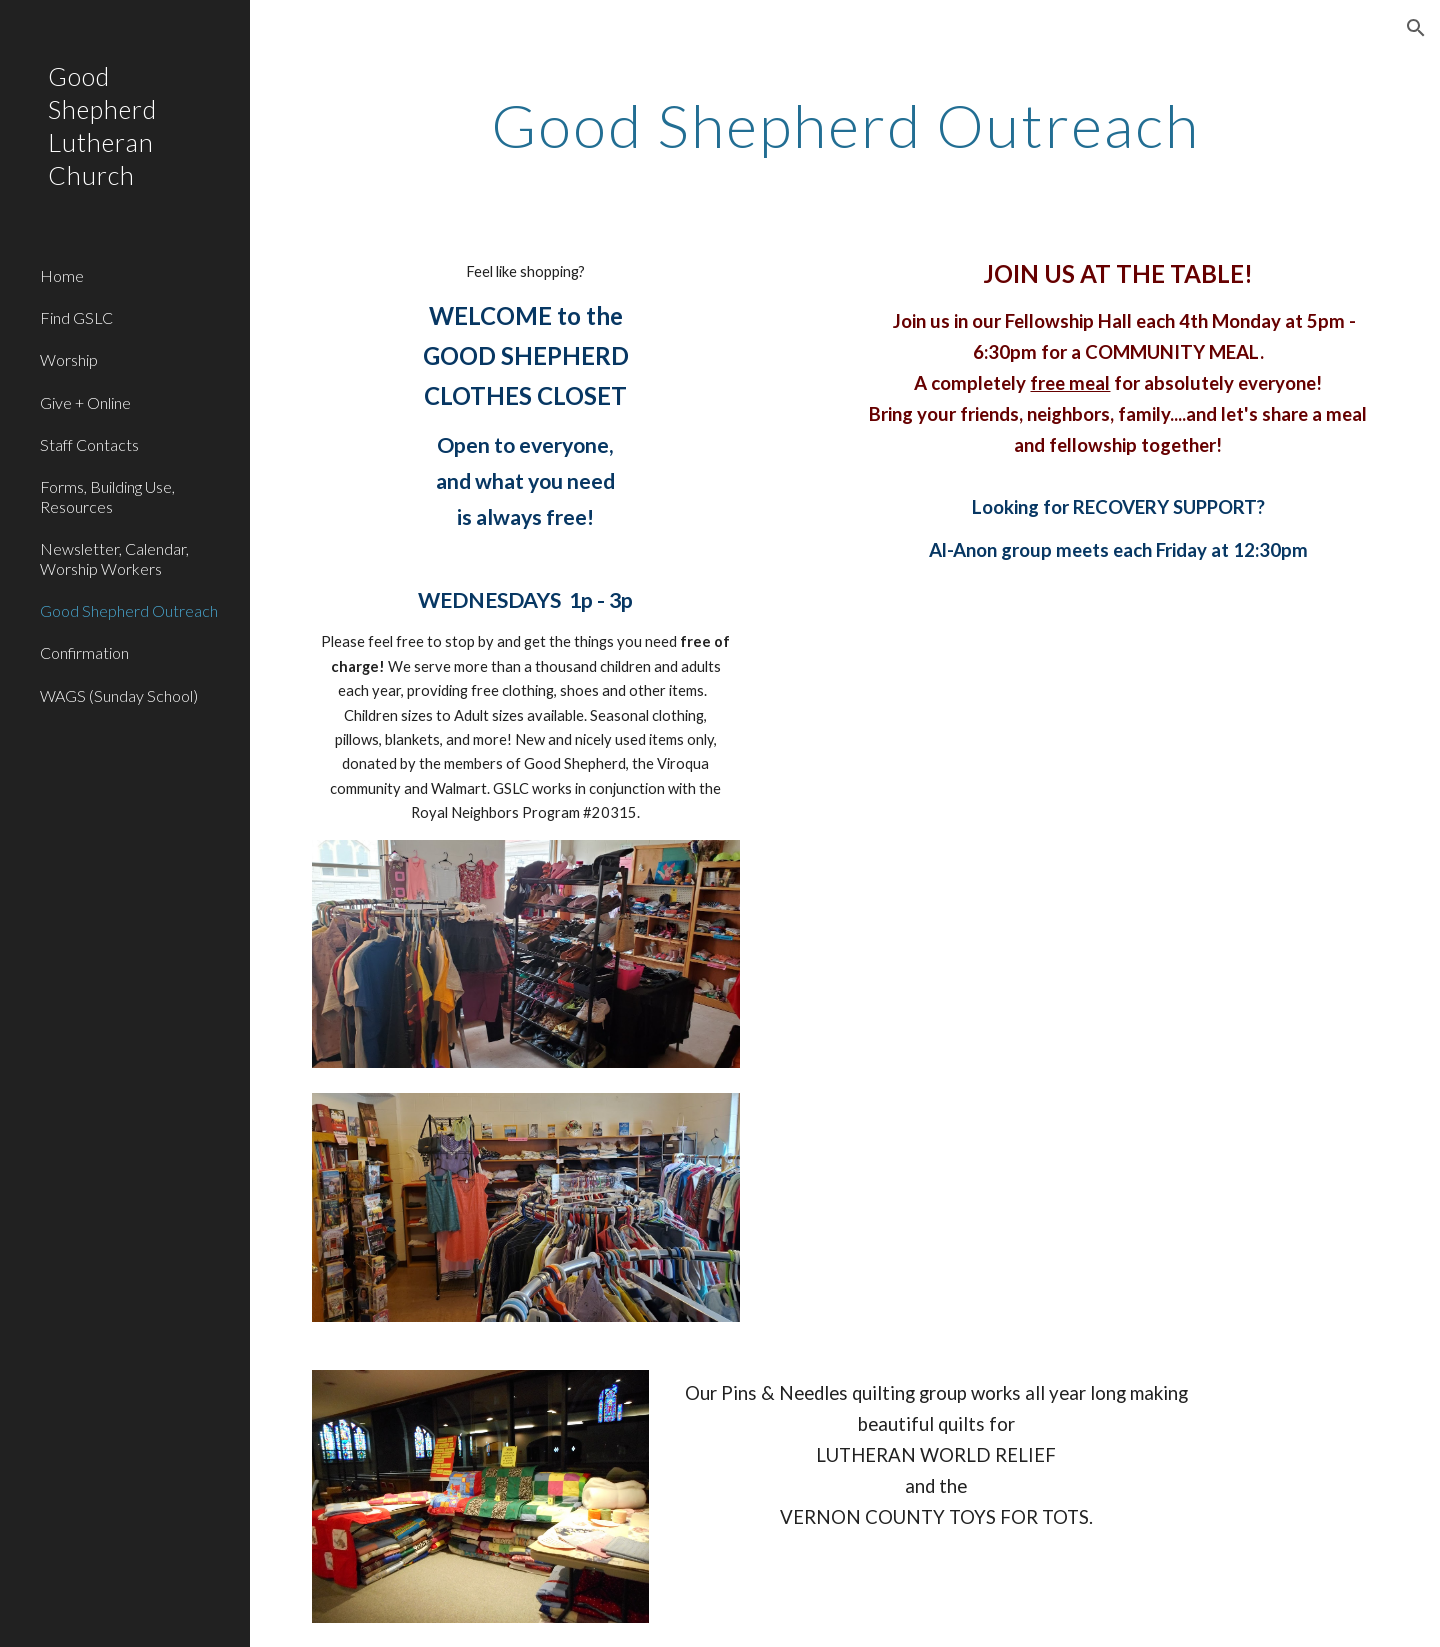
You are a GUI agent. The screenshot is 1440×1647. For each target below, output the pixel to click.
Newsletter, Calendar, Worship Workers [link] (114, 558)
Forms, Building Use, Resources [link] (107, 496)
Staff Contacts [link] (89, 444)
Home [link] (62, 275)
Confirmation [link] (84, 652)
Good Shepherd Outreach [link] (129, 610)
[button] (1416, 28)
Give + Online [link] (85, 402)
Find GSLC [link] (76, 317)
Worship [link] (69, 359)
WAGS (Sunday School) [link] (119, 695)
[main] (845, 125)
